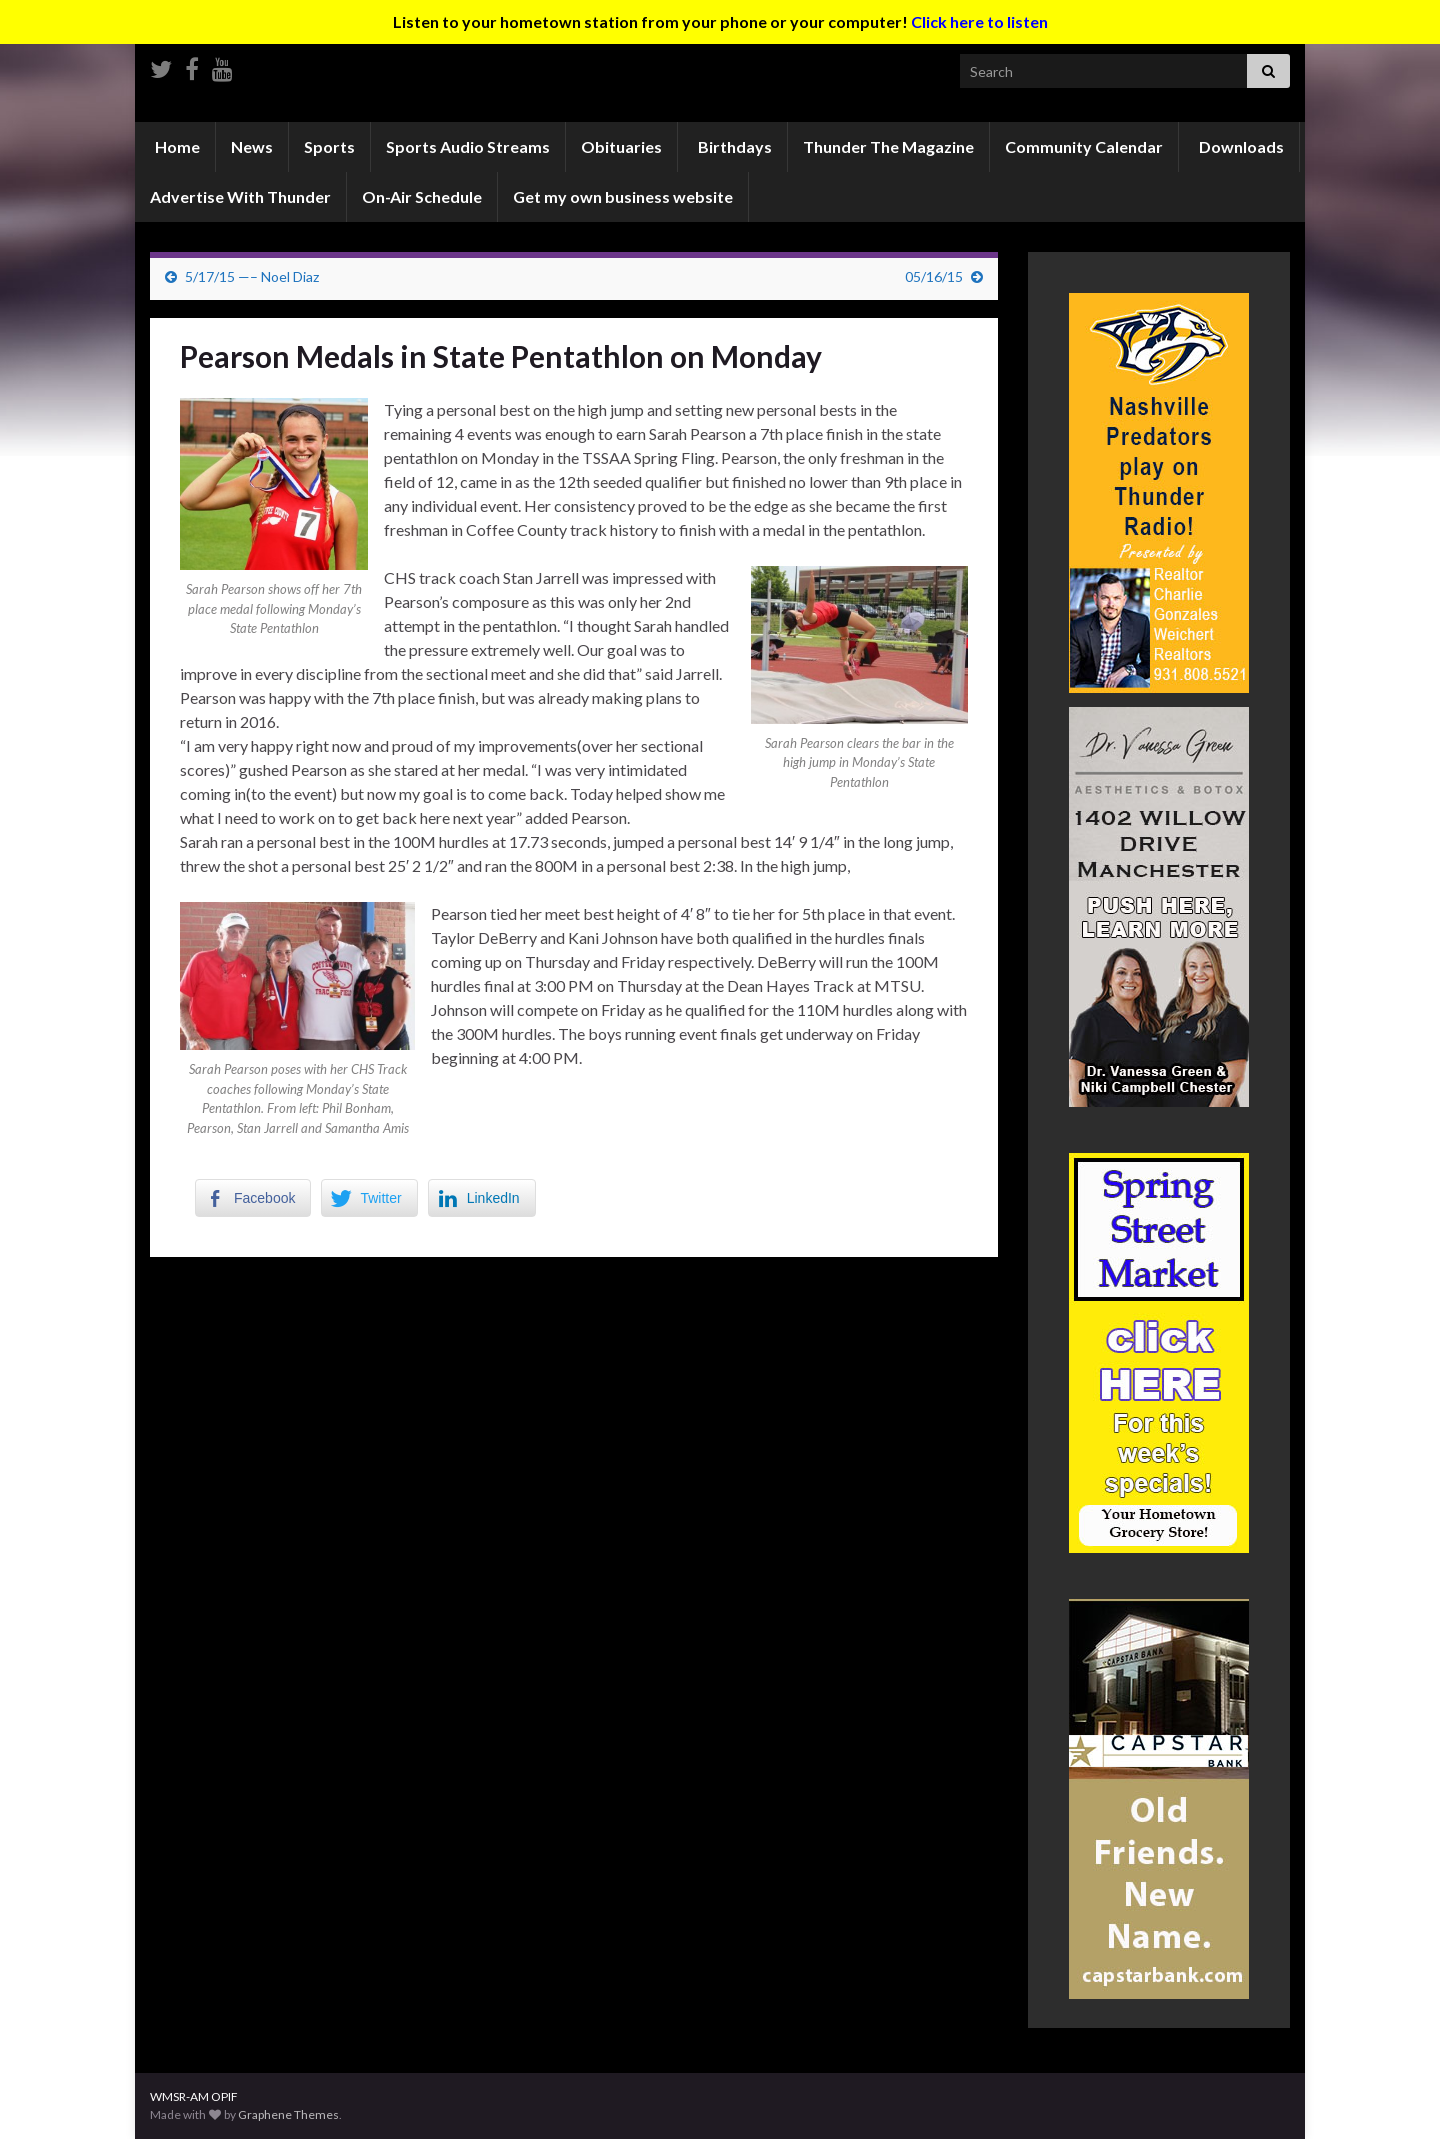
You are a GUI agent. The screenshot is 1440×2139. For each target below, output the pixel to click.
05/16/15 (934, 276)
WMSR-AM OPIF (194, 2096)
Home (176, 146)
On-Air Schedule (422, 196)
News (252, 146)
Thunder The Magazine (888, 146)
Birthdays (733, 146)
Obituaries (621, 146)
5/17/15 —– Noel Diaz (252, 276)
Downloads (1240, 146)
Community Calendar (1084, 146)
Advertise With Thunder (240, 196)
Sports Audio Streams (468, 146)
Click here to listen (979, 21)
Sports (329, 146)
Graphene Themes (288, 2114)
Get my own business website (623, 196)
